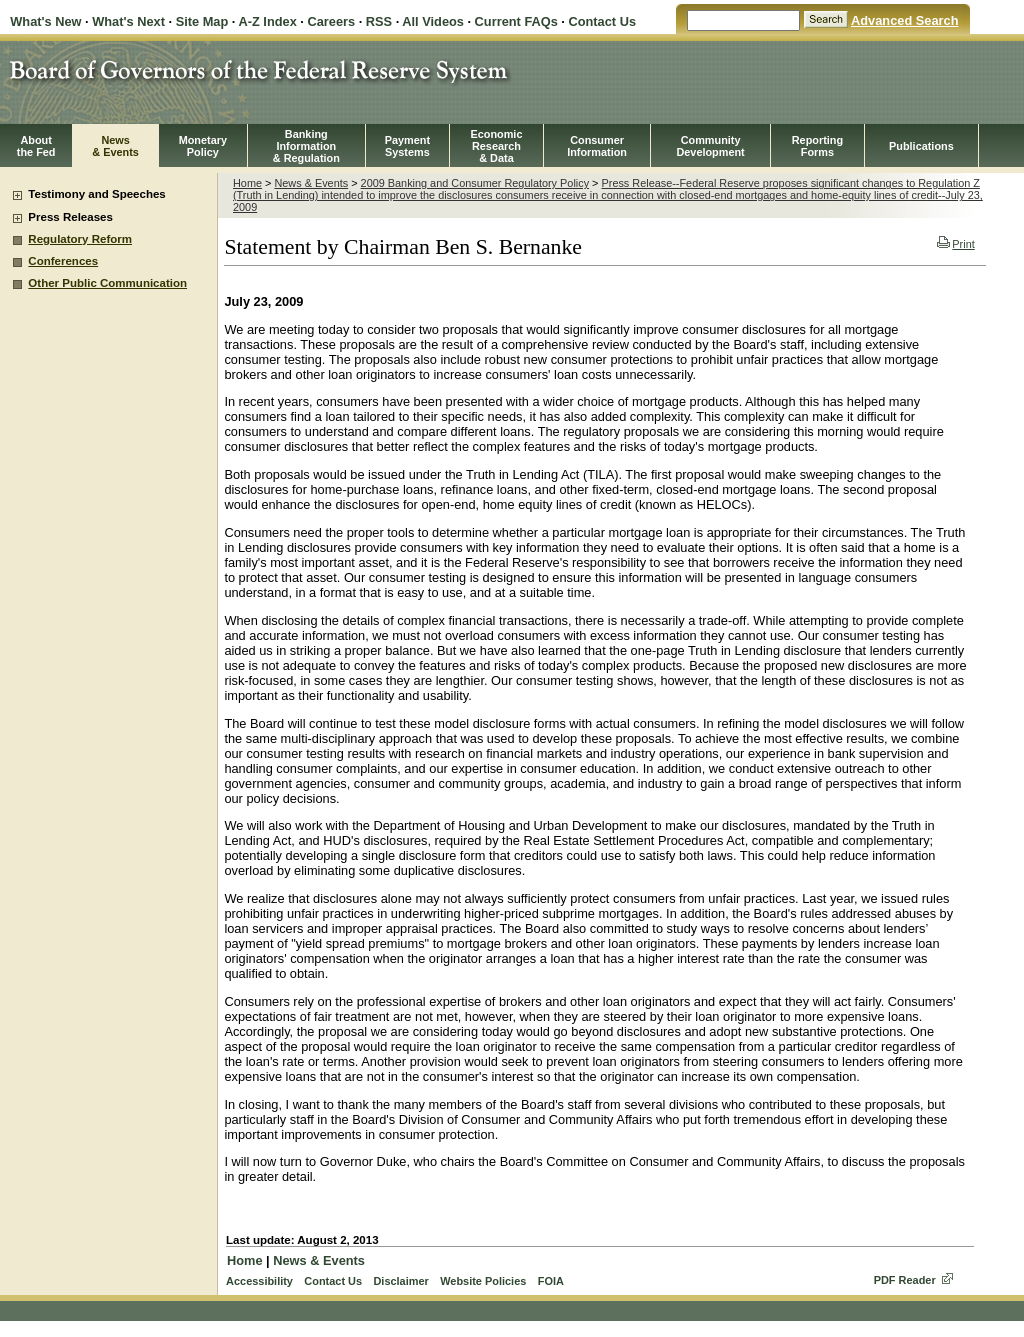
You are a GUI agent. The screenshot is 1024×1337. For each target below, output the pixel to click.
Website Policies (483, 1281)
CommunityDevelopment (710, 146)
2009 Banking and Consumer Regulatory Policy (475, 183)
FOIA (551, 1281)
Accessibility (259, 1281)
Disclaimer (400, 1281)
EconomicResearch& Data (496, 146)
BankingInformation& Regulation (306, 146)
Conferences (63, 261)
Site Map (202, 21)
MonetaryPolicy (203, 146)
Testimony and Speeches (96, 194)
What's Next (128, 21)
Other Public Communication (107, 283)
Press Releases (70, 217)
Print (955, 244)
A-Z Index (267, 21)
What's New (45, 21)
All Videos (433, 21)
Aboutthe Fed (36, 146)
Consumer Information (597, 146)
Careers (331, 21)
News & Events (311, 183)
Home (247, 183)
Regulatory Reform (80, 239)
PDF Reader (905, 1280)
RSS (379, 21)
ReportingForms (817, 146)
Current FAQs (516, 21)
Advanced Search (904, 20)
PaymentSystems (407, 146)
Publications (921, 146)
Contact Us (602, 21)
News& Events (115, 146)
